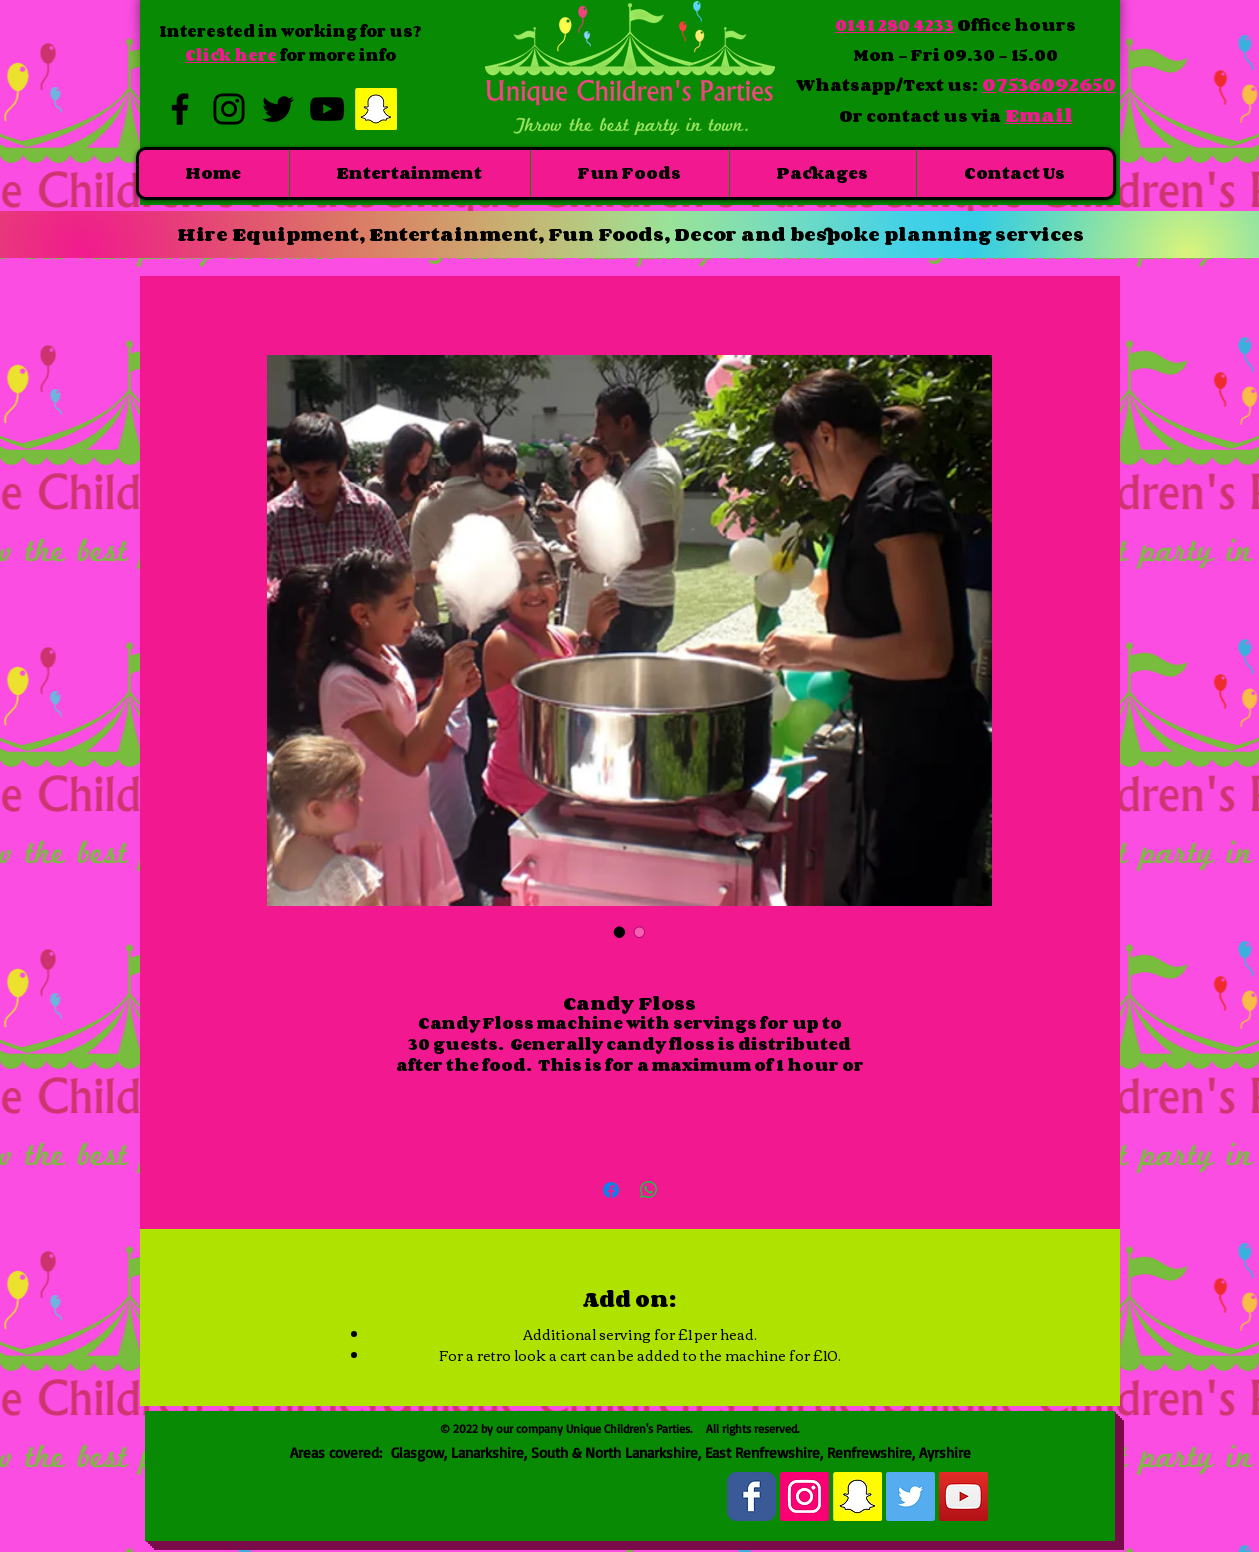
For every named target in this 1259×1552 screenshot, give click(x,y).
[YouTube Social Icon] (963, 1496)
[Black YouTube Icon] (327, 109)
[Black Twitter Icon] (278, 109)
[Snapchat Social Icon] (376, 109)
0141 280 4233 (894, 25)
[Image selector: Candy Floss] (620, 932)
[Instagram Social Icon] (804, 1496)
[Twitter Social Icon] (910, 1496)
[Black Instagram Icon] (229, 109)
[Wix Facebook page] (751, 1496)
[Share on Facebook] (611, 1190)
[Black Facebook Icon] (180, 109)
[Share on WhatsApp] (649, 1190)
